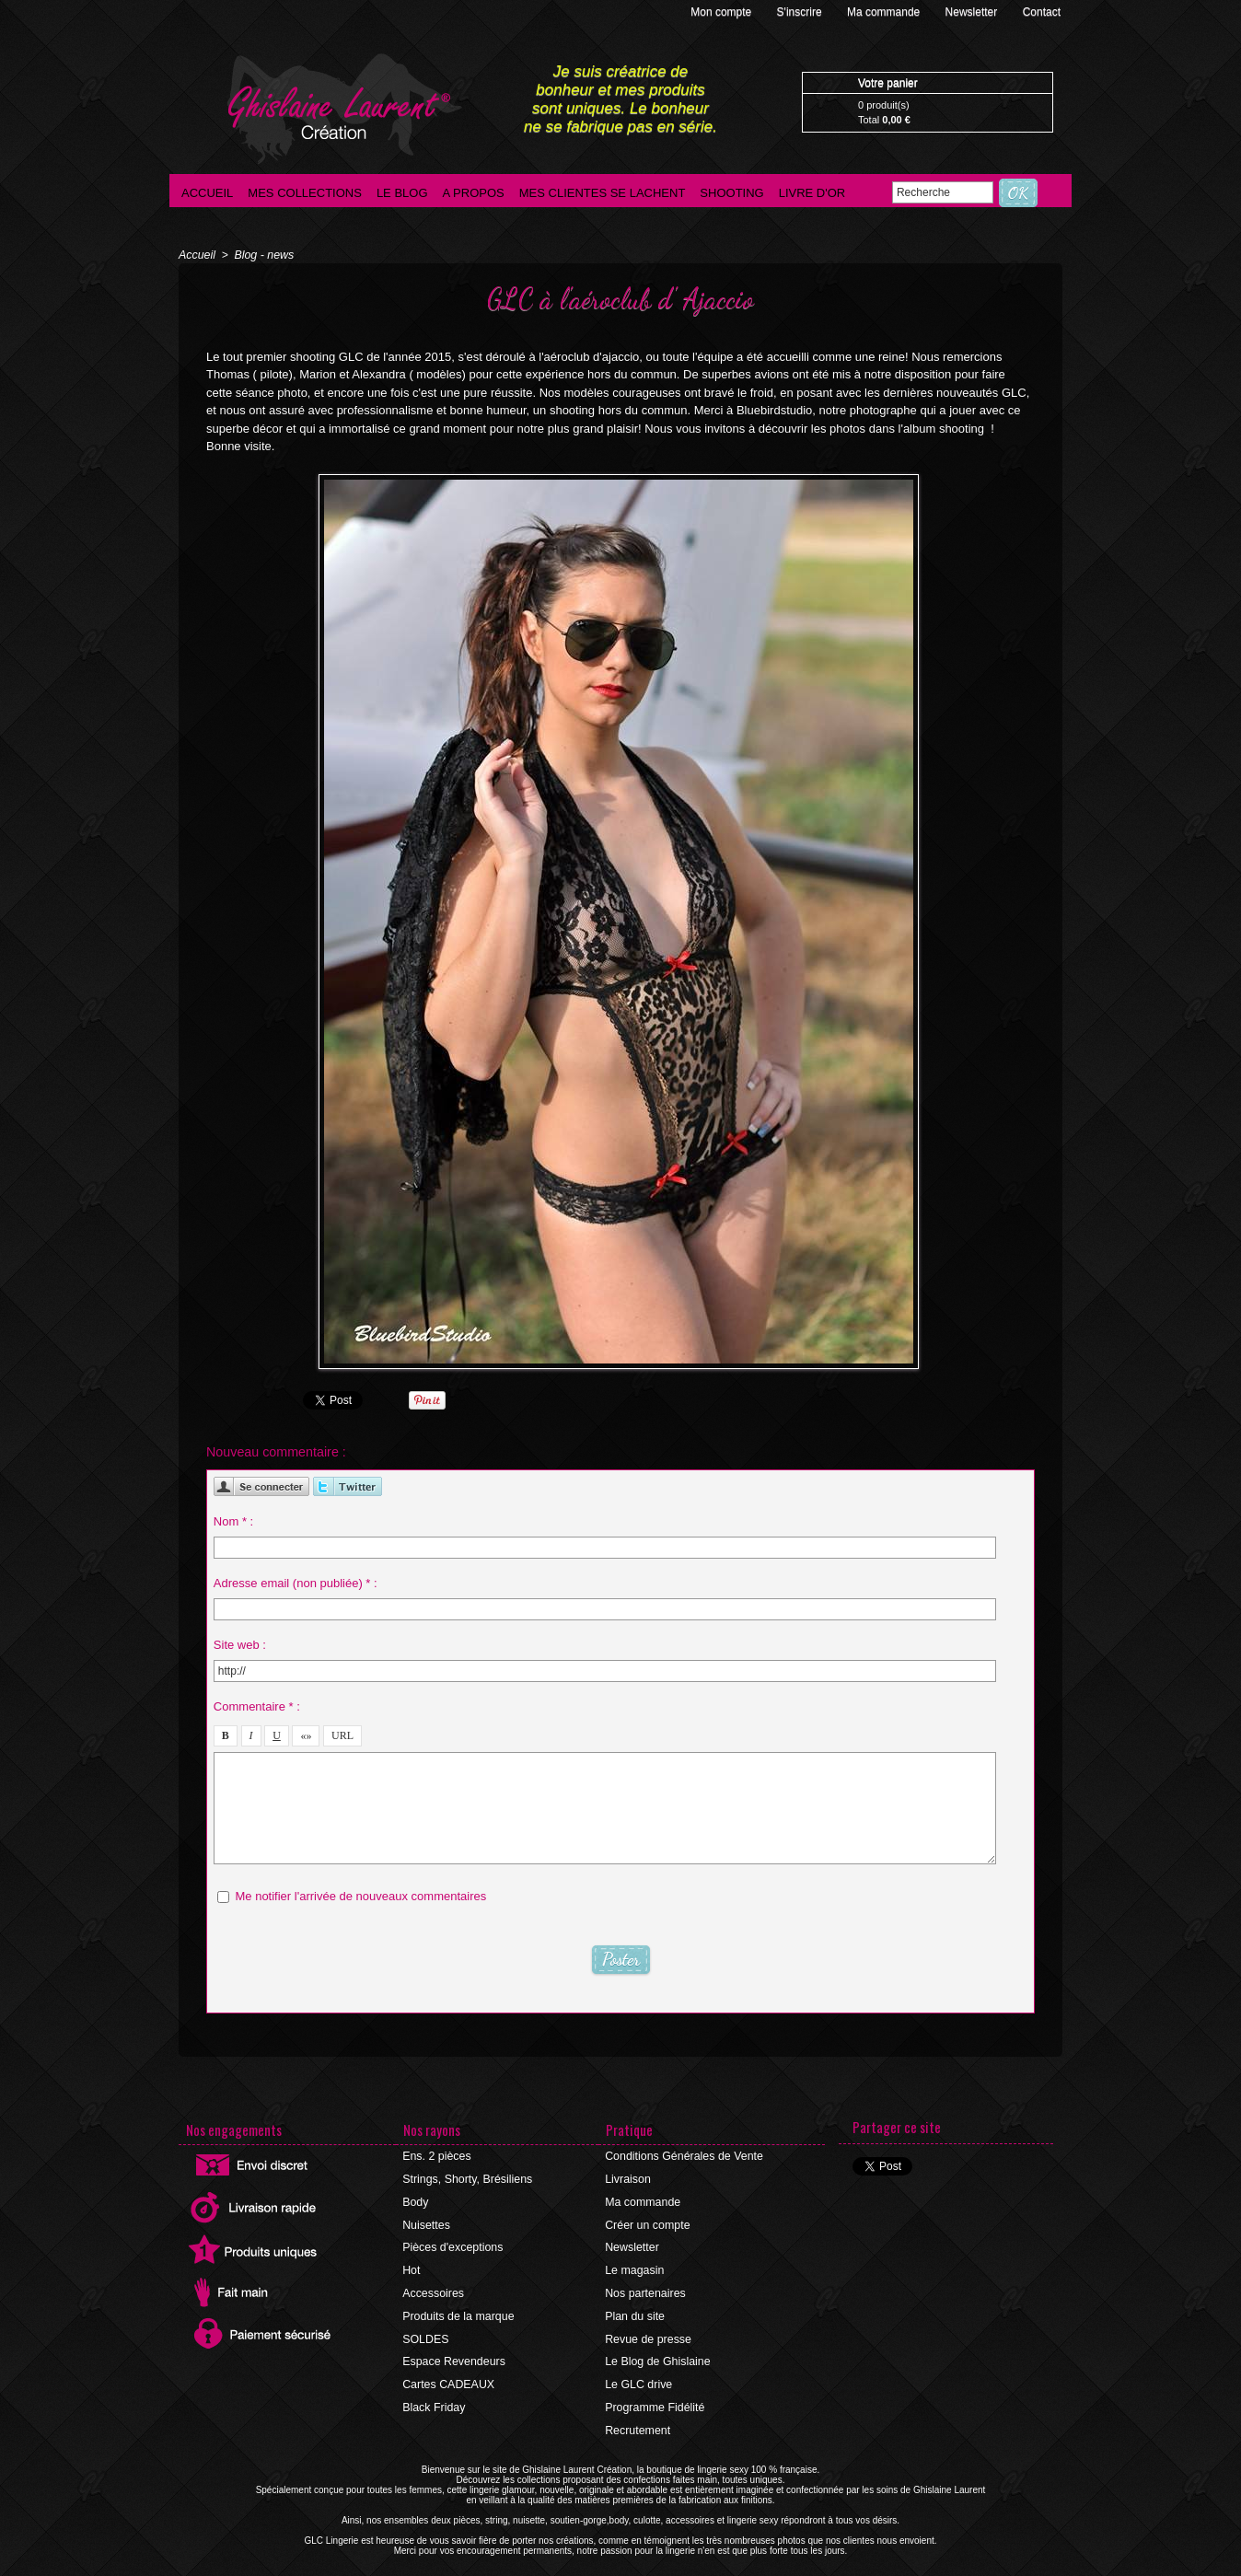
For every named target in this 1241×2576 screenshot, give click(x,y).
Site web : (240, 1643)
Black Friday (433, 2399)
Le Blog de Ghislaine (657, 2355)
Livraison (628, 2178)
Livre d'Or (812, 193)
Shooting (731, 193)
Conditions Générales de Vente (682, 2156)
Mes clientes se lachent (602, 193)
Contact (1042, 12)
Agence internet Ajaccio (671, 2571)
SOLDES (425, 2333)
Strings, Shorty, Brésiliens (466, 2178)
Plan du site (635, 2310)
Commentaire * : (257, 1705)
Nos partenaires (645, 2288)
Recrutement (637, 2421)
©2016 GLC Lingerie (565, 2571)
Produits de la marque (457, 2310)
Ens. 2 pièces (436, 2156)
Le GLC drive (638, 2377)
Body (415, 2200)
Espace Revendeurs (453, 2355)
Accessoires (433, 2288)
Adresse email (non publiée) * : (295, 1581)
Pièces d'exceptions (452, 2244)
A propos (474, 193)
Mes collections (305, 193)
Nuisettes (426, 2222)
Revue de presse (648, 2333)
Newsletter (973, 12)
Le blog (402, 193)
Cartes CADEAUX (448, 2377)
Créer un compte (647, 2222)
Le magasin (634, 2266)
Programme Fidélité (654, 2399)
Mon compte (722, 12)
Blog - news (262, 255)
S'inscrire (801, 12)
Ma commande (885, 12)
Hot (412, 2266)
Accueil (207, 193)
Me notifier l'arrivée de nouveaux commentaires (360, 1894)
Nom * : (233, 1519)
